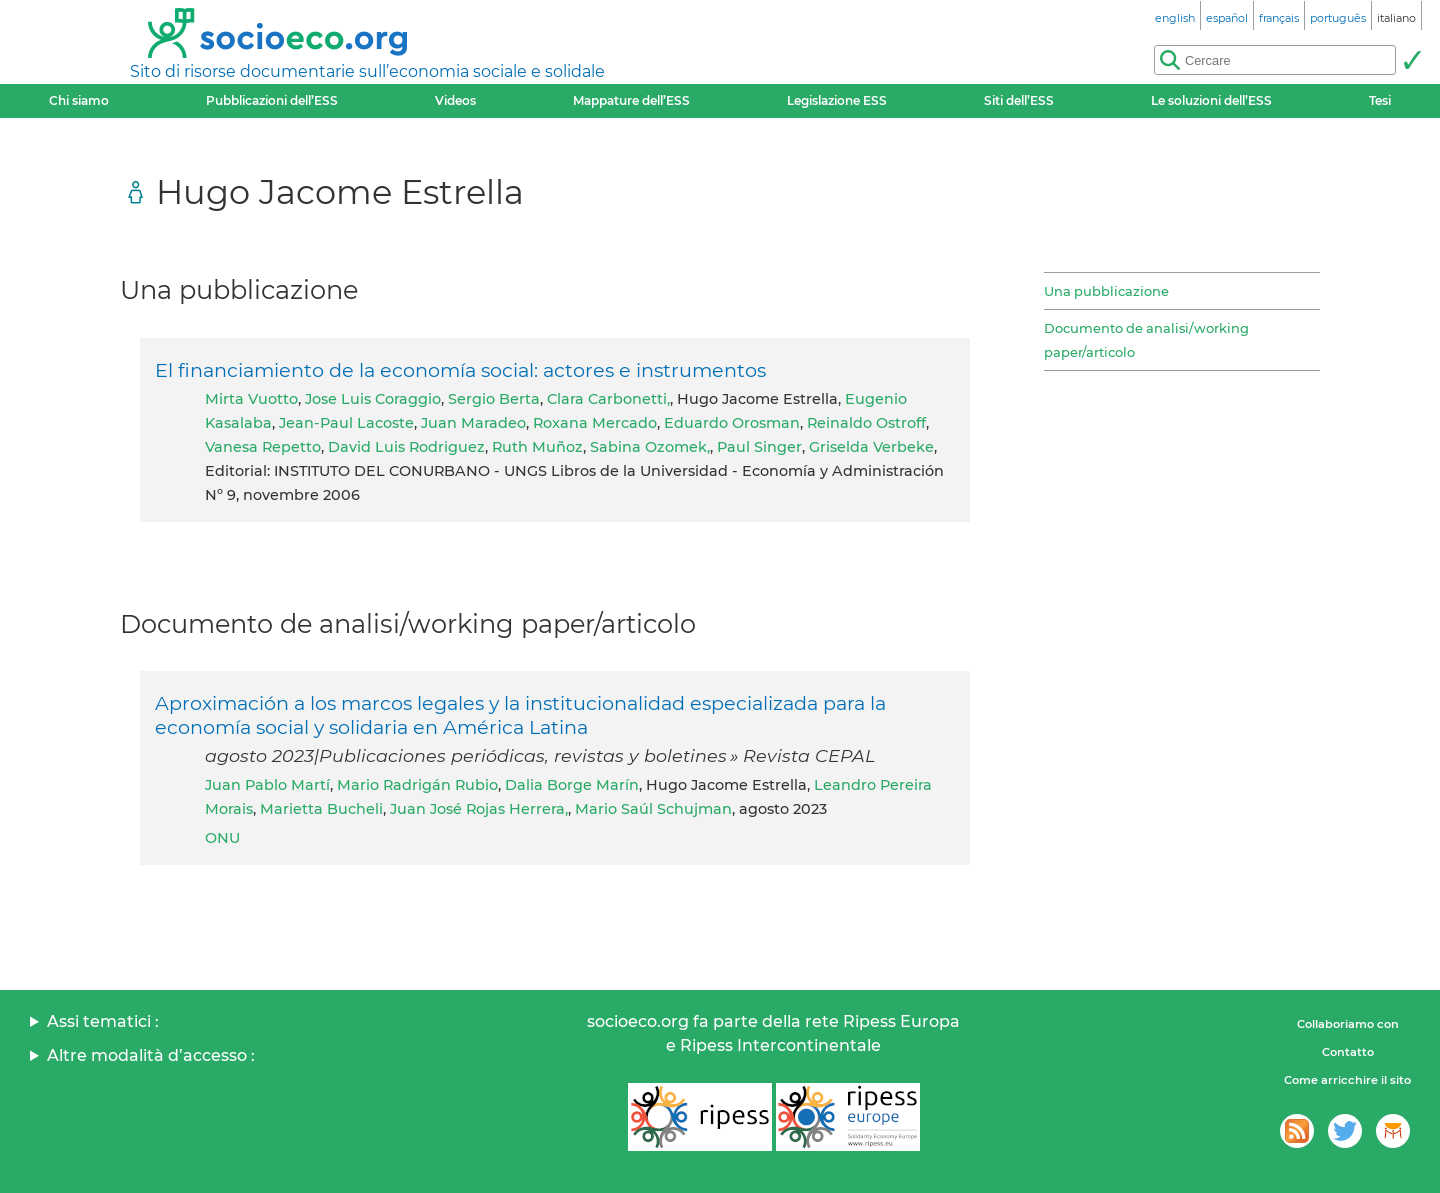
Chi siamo (79, 100)
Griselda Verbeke (871, 447)
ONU (222, 838)
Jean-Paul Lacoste (346, 423)
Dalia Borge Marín (572, 785)
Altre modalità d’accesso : (151, 1055)
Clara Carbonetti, (608, 399)
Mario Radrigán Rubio (417, 785)
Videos (455, 100)
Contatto (1348, 1052)
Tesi (1380, 100)
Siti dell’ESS (1019, 100)
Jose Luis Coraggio (373, 399)
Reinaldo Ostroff (866, 423)
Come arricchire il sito (1347, 1080)
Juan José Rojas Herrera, (479, 809)
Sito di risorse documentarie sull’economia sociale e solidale (367, 71)
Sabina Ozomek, (650, 447)
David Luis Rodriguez (406, 447)
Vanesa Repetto (263, 447)
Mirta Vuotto (251, 399)
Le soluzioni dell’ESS (1211, 100)
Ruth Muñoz (537, 447)
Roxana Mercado (595, 423)
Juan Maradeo (473, 423)
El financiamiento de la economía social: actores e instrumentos (460, 370)
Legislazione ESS (837, 100)
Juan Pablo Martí (267, 785)
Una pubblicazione (1106, 291)
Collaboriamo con (1348, 1024)
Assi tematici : (103, 1021)
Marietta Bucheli (321, 809)
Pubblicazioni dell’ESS (272, 100)
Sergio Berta (494, 399)
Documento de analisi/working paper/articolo (1146, 340)
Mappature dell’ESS (631, 100)
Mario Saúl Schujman (653, 809)
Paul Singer (759, 447)
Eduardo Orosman (732, 423)
